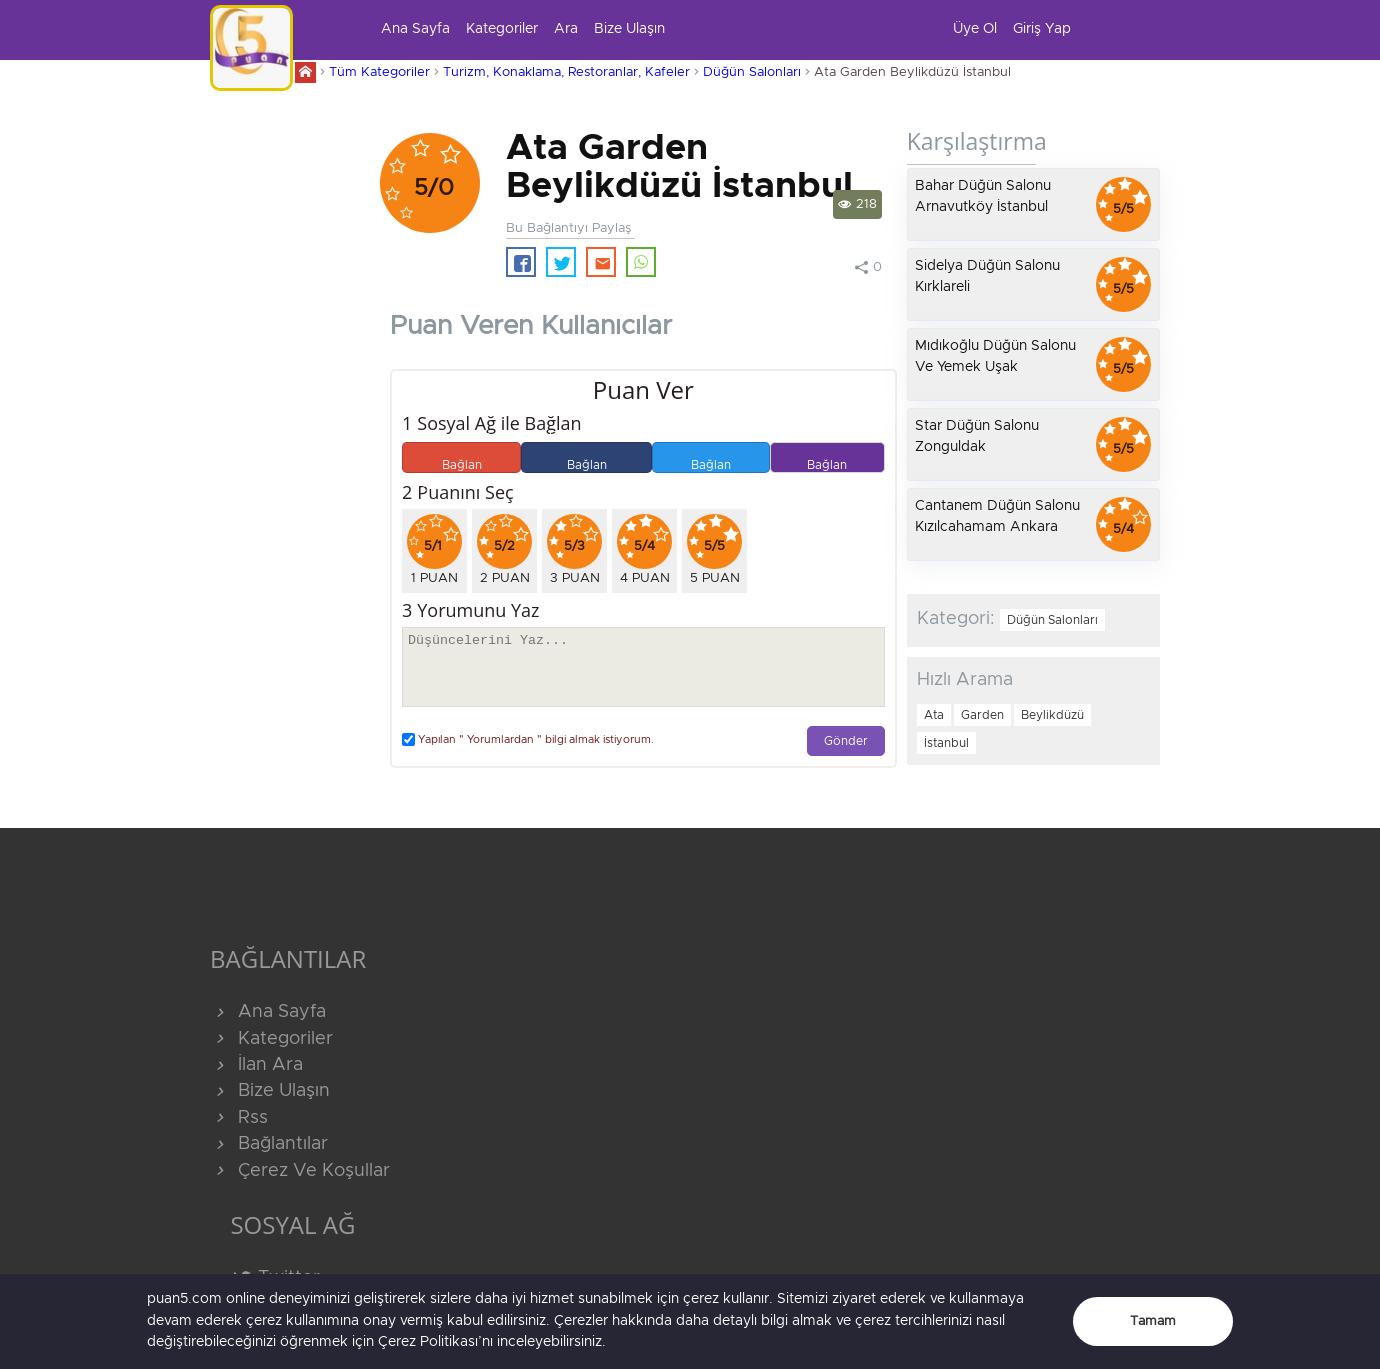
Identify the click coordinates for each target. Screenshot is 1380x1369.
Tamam (1153, 1321)
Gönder (846, 741)
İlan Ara (256, 1065)
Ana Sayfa (415, 29)
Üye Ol (975, 29)
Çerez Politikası (428, 1342)
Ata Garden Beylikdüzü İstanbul (912, 72)
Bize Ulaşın (629, 29)
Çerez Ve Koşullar (300, 1171)
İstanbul (946, 743)
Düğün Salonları (752, 72)
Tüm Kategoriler (379, 72)
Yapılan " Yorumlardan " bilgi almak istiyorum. (528, 739)
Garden (982, 715)
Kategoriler (502, 29)
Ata (934, 715)
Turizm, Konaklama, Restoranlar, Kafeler (566, 72)
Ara (566, 29)
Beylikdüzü (1052, 715)
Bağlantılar (269, 1144)
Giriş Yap (1042, 29)
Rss (239, 1118)
